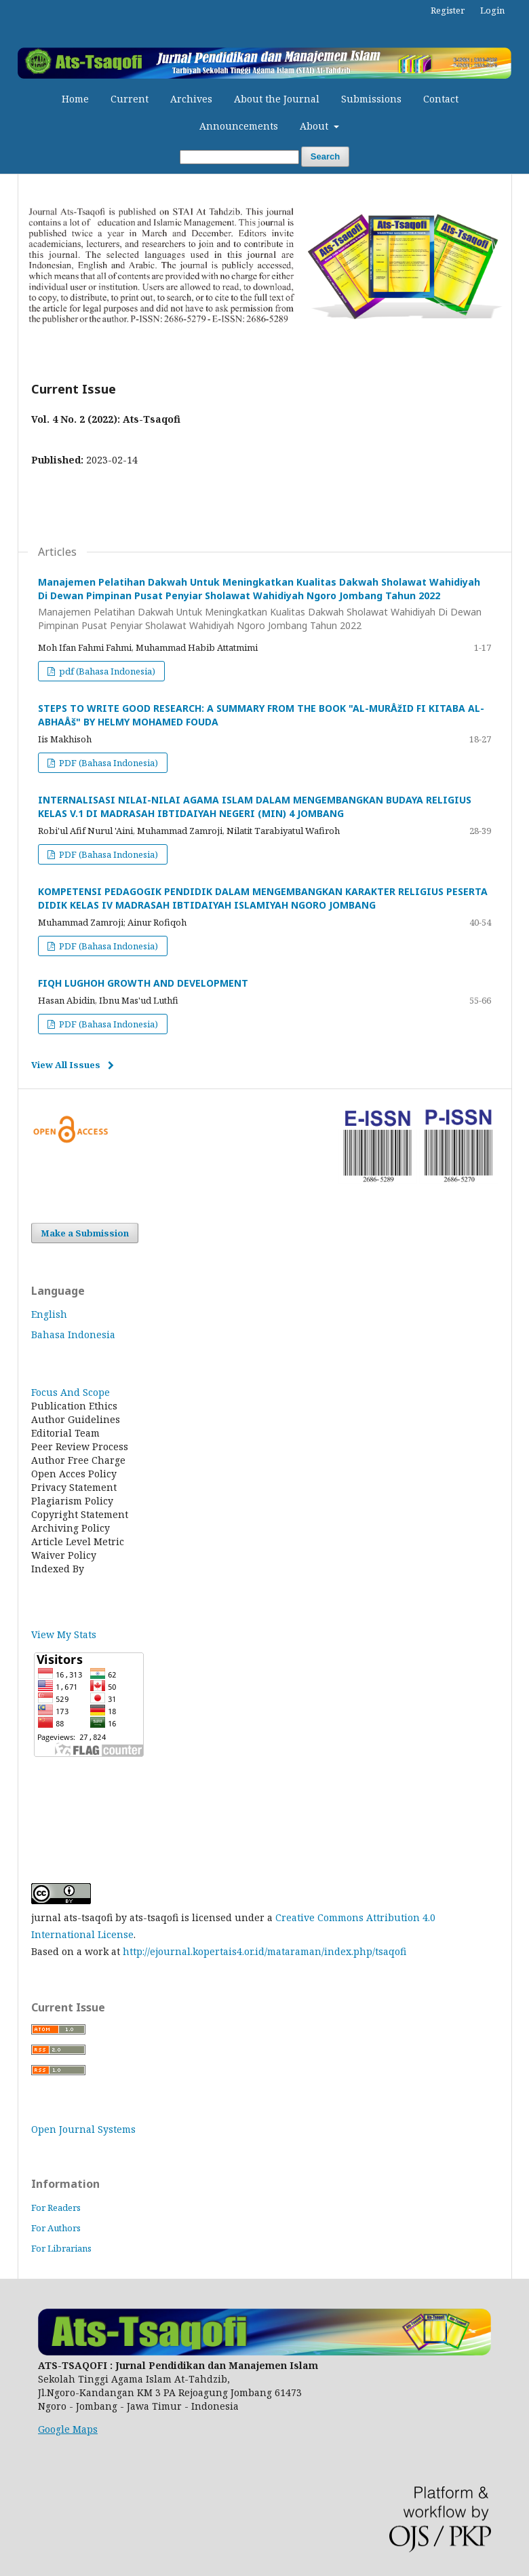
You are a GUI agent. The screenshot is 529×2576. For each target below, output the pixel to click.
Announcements (238, 125)
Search (325, 156)
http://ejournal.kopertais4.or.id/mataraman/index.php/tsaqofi (264, 1951)
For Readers (56, 2207)
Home (75, 98)
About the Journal (276, 98)
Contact (440, 98)
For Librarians (61, 2248)
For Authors (56, 2228)
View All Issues (65, 1065)
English (49, 1314)
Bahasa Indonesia (73, 1334)
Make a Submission (85, 1233)
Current (130, 98)
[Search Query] (239, 157)
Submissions (371, 98)
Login (492, 10)
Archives (191, 98)
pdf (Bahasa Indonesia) (106, 671)
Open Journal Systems (83, 2129)
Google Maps (68, 2429)
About (315, 125)
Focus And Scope (70, 1392)
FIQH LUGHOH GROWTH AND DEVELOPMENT (143, 983)
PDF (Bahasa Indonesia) (107, 763)
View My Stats (63, 1634)
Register (448, 10)
